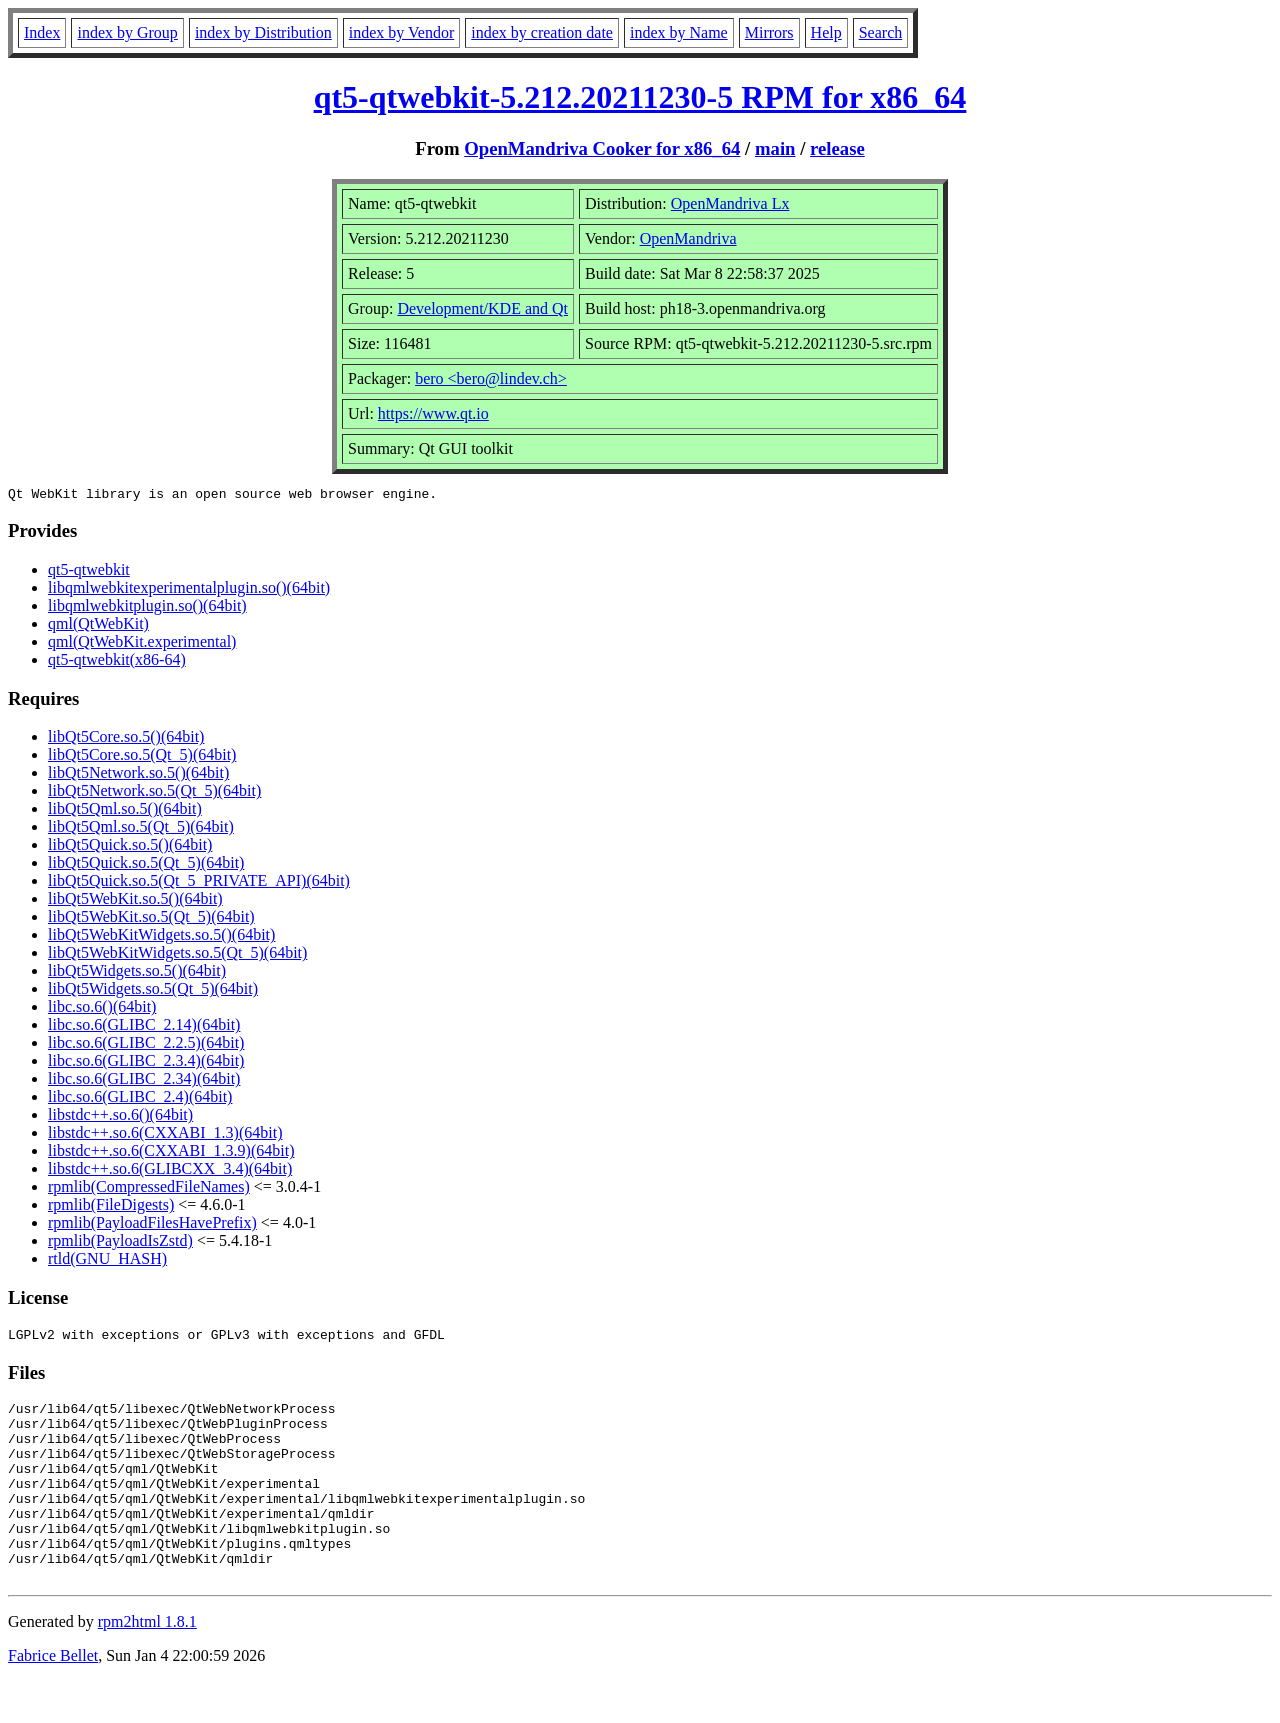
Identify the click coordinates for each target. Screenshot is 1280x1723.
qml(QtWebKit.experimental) (142, 644)
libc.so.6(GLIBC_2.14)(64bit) (144, 1027)
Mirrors (769, 32)
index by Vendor (401, 32)
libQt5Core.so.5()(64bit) (126, 739)
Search (881, 32)
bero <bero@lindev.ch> (491, 378)
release (837, 148)
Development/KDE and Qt (482, 308)
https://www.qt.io (433, 413)
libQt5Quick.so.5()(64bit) (130, 847)
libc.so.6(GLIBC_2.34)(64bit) (144, 1081)
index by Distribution (263, 32)
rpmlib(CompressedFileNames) (149, 1189)
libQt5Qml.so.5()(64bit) (125, 811)
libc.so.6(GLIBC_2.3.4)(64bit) (146, 1063)
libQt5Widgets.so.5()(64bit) (137, 973)
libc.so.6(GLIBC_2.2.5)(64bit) (146, 1045)
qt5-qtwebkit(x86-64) (117, 662)
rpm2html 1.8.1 (147, 1663)
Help (826, 32)
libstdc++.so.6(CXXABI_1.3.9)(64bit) (171, 1153)
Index (42, 32)
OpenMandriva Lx (730, 203)
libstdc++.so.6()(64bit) (120, 1117)
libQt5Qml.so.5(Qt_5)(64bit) (141, 829)
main (775, 148)
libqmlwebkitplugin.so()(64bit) (147, 608)
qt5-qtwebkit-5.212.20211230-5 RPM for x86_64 (640, 97)
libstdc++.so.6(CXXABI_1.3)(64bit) (165, 1135)
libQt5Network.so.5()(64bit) (138, 775)
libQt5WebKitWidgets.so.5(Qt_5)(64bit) (177, 955)
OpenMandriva (688, 238)
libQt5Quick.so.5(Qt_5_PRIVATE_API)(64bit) (199, 883)
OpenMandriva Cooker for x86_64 (602, 148)
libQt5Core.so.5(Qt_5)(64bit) (142, 757)
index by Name (679, 32)
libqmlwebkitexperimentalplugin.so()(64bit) (189, 590)
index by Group (127, 32)
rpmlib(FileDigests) (111, 1207)
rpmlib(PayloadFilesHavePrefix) (152, 1225)
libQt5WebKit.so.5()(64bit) (135, 901)
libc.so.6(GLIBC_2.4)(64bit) (140, 1099)
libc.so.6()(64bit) (102, 1009)
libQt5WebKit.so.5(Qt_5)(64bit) (151, 919)
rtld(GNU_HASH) (107, 1261)
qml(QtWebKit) (98, 626)
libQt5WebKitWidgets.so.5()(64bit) (161, 937)
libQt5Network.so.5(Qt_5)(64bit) (154, 793)
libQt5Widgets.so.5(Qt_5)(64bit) (153, 991)
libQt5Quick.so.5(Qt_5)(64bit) (146, 865)
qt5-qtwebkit (89, 572)
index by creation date (542, 32)
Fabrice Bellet (53, 1697)
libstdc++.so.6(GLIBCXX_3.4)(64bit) (170, 1171)
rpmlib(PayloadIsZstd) (120, 1243)
